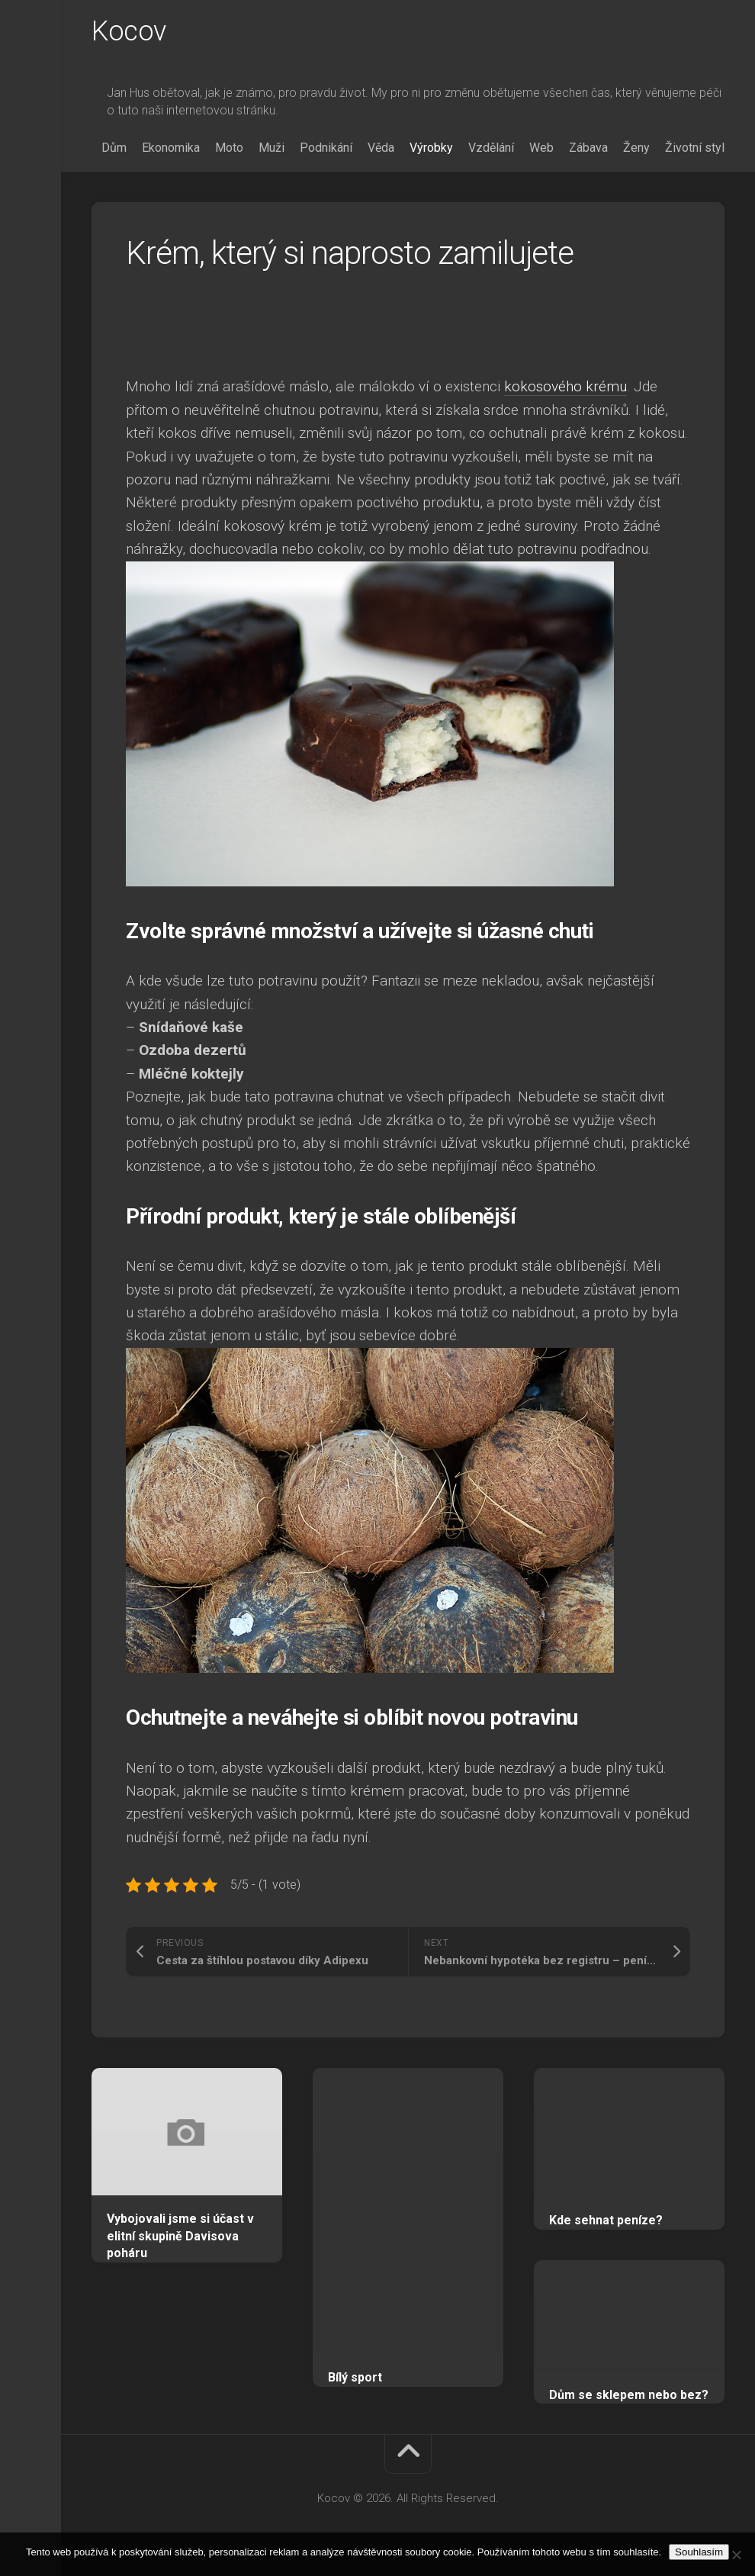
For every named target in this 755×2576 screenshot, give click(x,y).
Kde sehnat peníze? (606, 2220)
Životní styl (694, 147)
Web (541, 147)
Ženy (636, 147)
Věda (381, 147)
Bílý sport (355, 2377)
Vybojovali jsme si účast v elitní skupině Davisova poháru (180, 2235)
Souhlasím (699, 2552)
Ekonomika (171, 147)
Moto (229, 147)
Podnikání (326, 147)
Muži (271, 147)
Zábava (588, 147)
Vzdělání (491, 147)
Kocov (129, 31)
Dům (114, 147)
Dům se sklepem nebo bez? (628, 2395)
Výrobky (431, 147)
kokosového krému (565, 386)
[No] (736, 2554)
